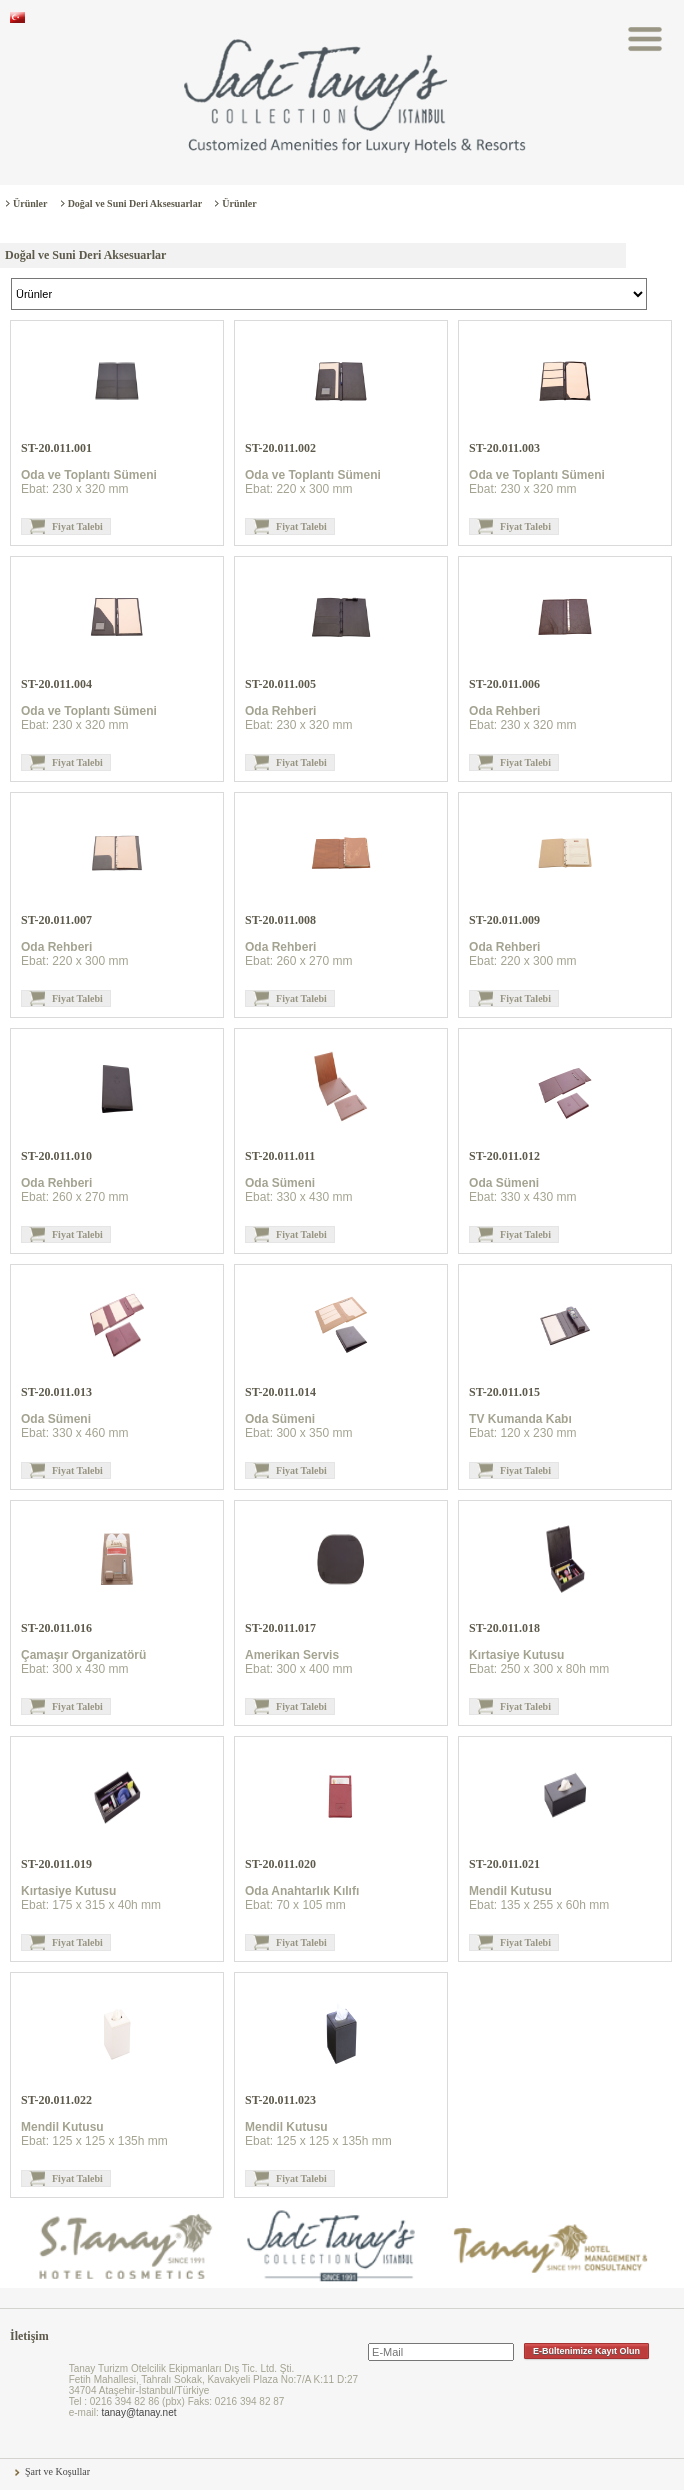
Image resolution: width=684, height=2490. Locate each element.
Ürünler (30, 203)
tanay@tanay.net (138, 2412)
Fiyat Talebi (77, 526)
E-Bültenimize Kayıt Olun (586, 2351)
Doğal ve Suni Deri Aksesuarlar (135, 203)
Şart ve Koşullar (57, 2471)
